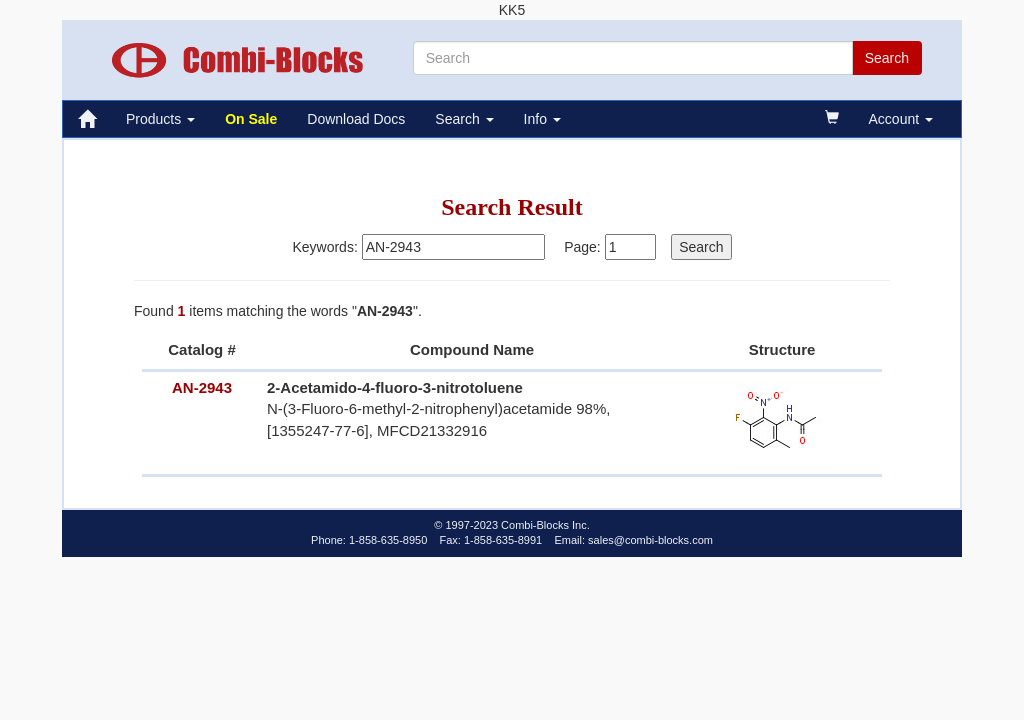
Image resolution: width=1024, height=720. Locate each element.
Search (464, 119)
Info (542, 119)
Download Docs (356, 119)
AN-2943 (202, 387)
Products (160, 119)
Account (901, 119)
